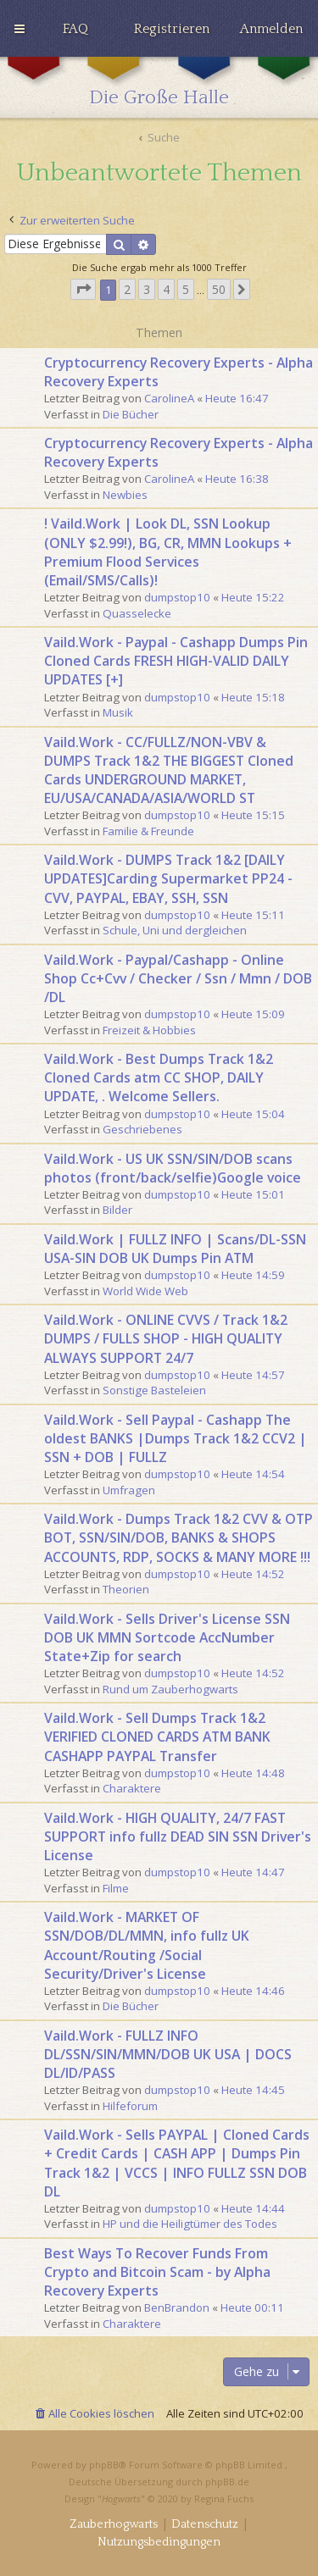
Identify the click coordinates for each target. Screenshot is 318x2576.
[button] (83, 289)
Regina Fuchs (224, 2498)
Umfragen (129, 1490)
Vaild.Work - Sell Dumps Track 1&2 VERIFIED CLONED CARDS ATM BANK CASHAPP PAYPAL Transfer (157, 1736)
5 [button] (185, 289)
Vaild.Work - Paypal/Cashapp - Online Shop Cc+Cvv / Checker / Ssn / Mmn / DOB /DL (178, 978)
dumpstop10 (177, 597)
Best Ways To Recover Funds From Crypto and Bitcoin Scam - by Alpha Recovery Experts (157, 2272)
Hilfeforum (130, 2105)
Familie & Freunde (148, 831)
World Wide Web (145, 1291)
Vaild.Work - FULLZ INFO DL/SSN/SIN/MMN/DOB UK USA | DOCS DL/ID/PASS (168, 2054)
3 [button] (146, 289)
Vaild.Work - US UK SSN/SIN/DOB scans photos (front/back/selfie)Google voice (172, 1168)
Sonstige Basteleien (154, 1390)
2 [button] (127, 289)
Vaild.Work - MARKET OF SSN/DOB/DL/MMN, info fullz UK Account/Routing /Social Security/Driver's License (146, 1945)
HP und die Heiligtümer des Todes (190, 2223)
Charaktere (132, 1788)
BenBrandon (176, 2307)
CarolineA (169, 398)
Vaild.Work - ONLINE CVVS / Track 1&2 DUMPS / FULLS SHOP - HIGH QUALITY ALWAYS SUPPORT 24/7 (165, 1338)
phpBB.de (227, 2481)
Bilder (117, 1209)
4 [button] (166, 289)
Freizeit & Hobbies (149, 1030)
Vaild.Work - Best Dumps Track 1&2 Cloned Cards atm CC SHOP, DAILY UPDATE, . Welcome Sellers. (158, 1077)
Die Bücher (131, 414)
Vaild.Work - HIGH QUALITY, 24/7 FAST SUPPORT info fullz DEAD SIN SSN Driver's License (177, 1836)
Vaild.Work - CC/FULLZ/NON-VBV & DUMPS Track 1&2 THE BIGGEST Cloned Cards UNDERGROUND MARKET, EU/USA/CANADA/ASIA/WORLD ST (168, 770)
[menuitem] (75, 29)
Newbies (125, 494)
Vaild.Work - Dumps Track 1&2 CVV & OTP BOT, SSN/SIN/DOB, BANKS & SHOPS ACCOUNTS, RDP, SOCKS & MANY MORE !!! (178, 1537)
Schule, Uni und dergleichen (175, 930)
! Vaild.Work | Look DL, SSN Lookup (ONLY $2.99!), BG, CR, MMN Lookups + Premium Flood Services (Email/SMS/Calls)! (168, 552)
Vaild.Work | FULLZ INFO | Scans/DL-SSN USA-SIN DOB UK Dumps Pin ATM (175, 1248)
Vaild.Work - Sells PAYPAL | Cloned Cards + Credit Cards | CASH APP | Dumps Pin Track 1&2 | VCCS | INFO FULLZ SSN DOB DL (177, 2163)
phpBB (104, 2464)
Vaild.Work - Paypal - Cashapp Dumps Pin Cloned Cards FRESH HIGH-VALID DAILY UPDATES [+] (176, 661)
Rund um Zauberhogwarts (170, 1689)
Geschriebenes (142, 1129)
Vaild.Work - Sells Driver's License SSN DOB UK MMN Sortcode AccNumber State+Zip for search (167, 1637)
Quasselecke (137, 613)
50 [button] (219, 289)
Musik (118, 712)
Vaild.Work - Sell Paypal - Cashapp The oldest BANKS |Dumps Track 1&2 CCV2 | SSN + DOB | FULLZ (175, 1438)
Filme (116, 1888)
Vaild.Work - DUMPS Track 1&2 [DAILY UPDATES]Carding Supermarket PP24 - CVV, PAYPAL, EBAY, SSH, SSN (168, 878)
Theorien (126, 1589)
